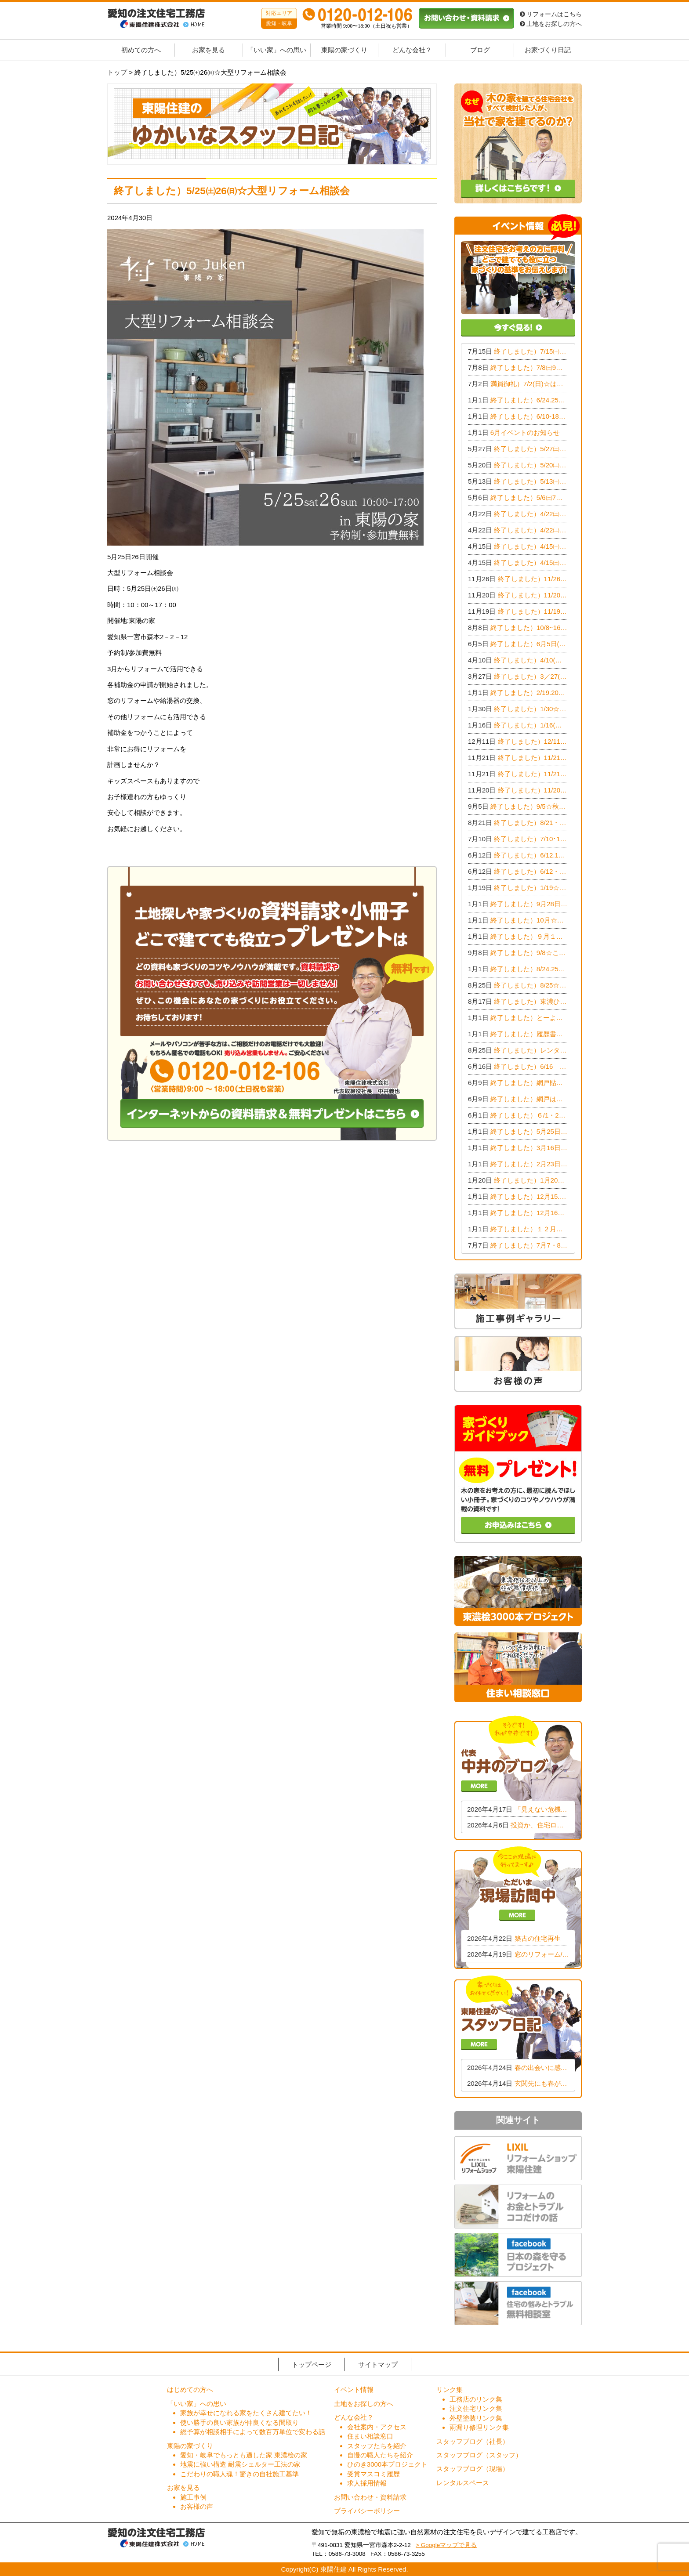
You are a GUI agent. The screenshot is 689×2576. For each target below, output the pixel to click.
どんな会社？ (412, 50)
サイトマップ (378, 2364)
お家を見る (208, 50)
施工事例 (193, 2497)
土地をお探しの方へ (551, 24)
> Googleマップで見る (446, 2545)
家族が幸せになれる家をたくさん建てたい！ (246, 2413)
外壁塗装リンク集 (476, 2418)
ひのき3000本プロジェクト (387, 2464)
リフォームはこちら (551, 14)
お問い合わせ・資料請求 (370, 2497)
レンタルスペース (462, 2482)
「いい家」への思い (276, 50)
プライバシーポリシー (367, 2510)
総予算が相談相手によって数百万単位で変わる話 (252, 2431)
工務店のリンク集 (476, 2399)
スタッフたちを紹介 (376, 2445)
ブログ (480, 50)
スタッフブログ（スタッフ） (479, 2455)
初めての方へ (141, 50)
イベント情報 (354, 2389)
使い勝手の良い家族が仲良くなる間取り (239, 2422)
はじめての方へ (190, 2389)
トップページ (311, 2364)
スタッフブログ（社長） (472, 2441)
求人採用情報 (367, 2483)
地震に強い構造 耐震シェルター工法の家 (240, 2464)
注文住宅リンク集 (476, 2408)
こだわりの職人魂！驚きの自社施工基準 (239, 2474)
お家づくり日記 (548, 50)
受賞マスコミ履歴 (373, 2474)
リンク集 (449, 2389)
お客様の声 (196, 2506)
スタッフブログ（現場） (472, 2468)
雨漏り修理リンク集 (479, 2427)
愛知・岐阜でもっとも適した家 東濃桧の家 (243, 2455)
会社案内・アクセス (376, 2427)
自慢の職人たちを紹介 (380, 2455)
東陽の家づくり (344, 50)
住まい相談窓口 (370, 2436)
